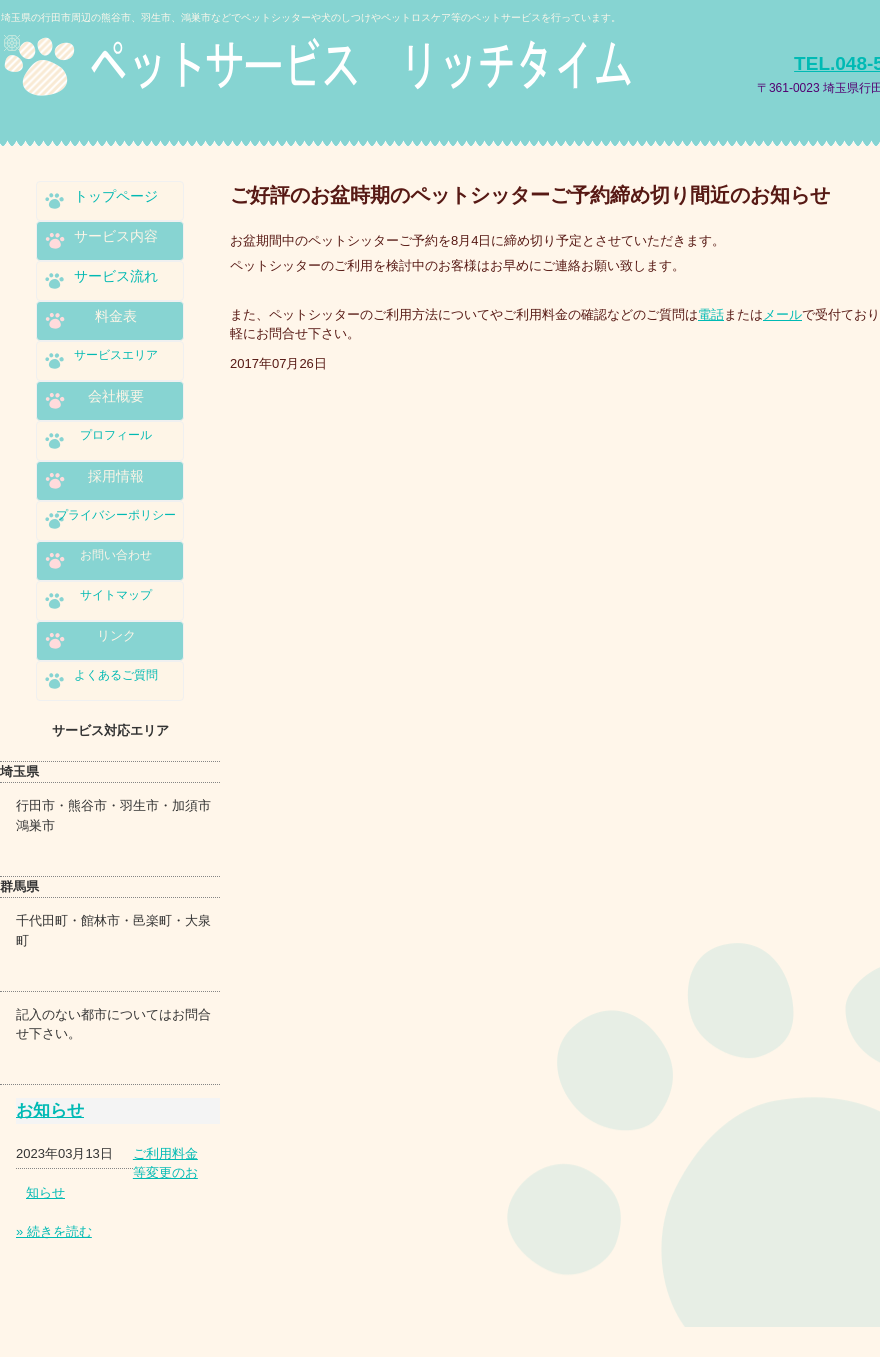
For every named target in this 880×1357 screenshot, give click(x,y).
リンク (116, 635)
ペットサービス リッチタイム (334, 77)
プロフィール (116, 435)
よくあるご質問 (116, 675)
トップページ (116, 196)
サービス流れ (116, 276)
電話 (711, 314)
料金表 (116, 316)
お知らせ (50, 1110)
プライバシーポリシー (116, 515)
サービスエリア (116, 355)
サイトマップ (116, 595)
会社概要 (116, 396)
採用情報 (116, 476)
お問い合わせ (116, 555)
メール (782, 314)
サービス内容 (116, 236)
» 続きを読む (54, 1231)
